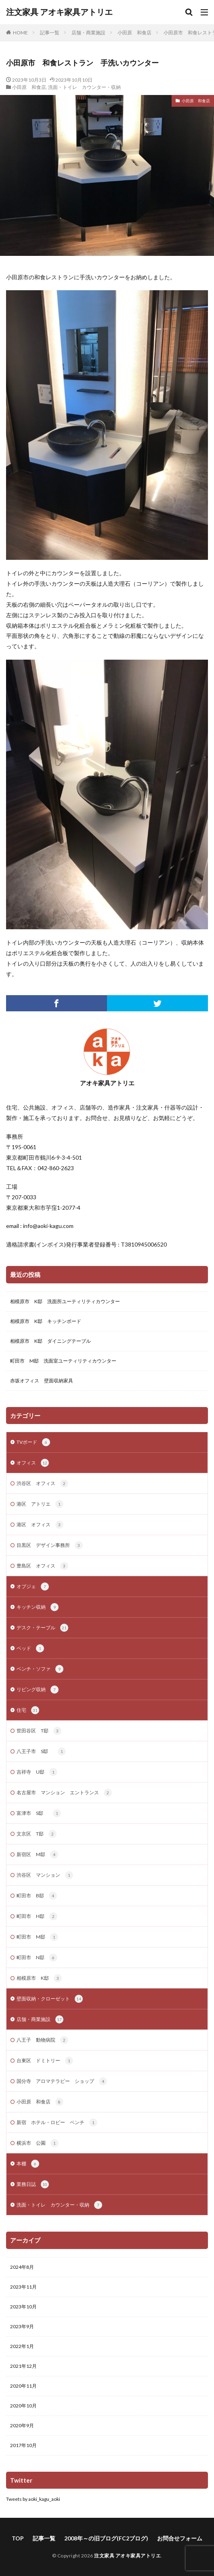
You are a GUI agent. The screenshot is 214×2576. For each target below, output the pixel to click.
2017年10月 (23, 2445)
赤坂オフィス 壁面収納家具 (41, 1381)
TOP (18, 2538)
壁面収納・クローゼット (50, 1999)
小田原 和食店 (134, 33)
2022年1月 (22, 2346)
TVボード (33, 1442)
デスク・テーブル (42, 1628)
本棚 (28, 2164)
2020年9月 (22, 2425)
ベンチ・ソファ (40, 1669)
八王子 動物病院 (42, 2040)
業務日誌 (33, 2184)
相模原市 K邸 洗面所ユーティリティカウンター (65, 1301)
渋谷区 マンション (45, 1875)
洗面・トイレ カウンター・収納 (84, 87)
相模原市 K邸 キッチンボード (45, 1321)
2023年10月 (23, 2307)
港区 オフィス (40, 1525)
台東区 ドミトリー (45, 2061)
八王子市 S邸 (41, 1751)
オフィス (33, 1463)
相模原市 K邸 (39, 1978)
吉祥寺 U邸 (37, 1772)
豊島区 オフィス (42, 1566)
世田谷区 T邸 (39, 1731)
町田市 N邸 (37, 1958)
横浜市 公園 (38, 2143)
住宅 (28, 1710)
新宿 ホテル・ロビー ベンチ (57, 2122)
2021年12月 (23, 2366)
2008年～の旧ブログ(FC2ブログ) (106, 2538)
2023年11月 (23, 2287)
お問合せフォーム (179, 2538)
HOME (20, 33)
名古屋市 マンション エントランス (64, 1793)
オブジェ (33, 1586)
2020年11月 (23, 2386)
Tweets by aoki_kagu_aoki (33, 2499)
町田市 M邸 (37, 1937)
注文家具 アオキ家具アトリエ (59, 12)
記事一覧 (49, 33)
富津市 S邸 (39, 1813)
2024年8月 (22, 2267)
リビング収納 (38, 1690)
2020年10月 (23, 2406)
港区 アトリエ (40, 1504)
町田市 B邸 (37, 1896)
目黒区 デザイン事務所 (50, 1545)
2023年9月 (22, 2326)
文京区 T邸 (37, 1834)
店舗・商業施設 (88, 33)
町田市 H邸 (37, 1916)
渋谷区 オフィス (42, 1483)
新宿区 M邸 (37, 1854)
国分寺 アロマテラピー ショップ (62, 2081)
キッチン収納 (38, 1607)
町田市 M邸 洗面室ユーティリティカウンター (63, 1361)
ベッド (30, 1648)
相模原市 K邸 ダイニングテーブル (50, 1341)
